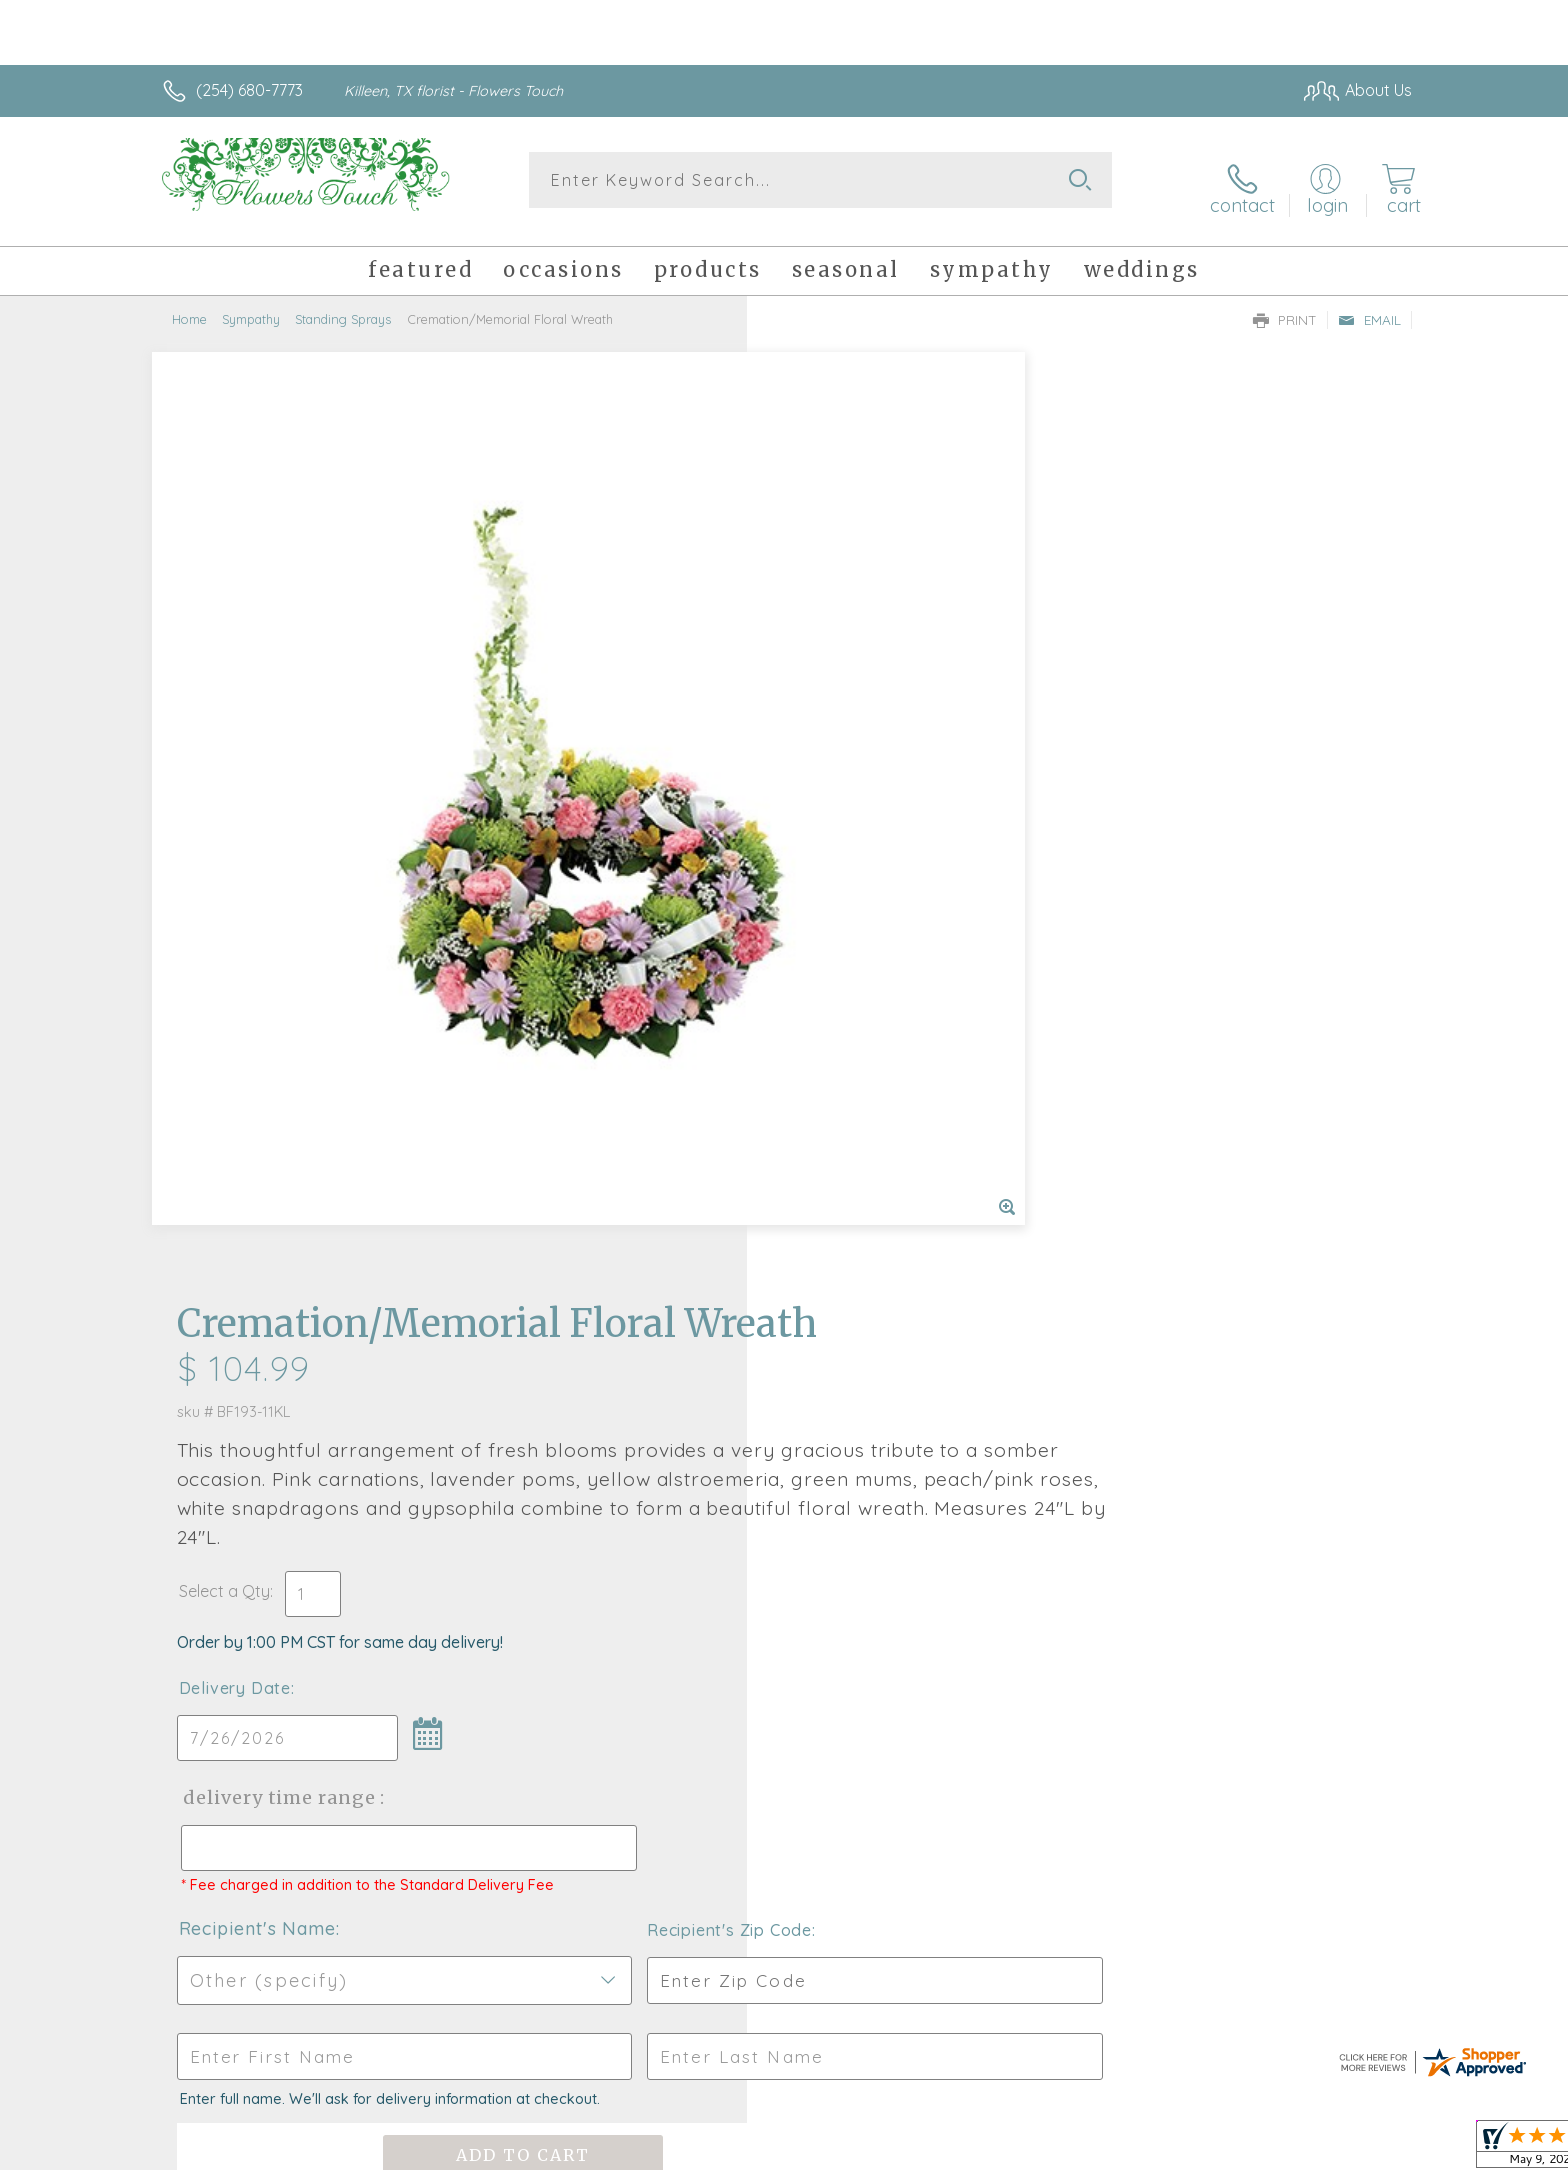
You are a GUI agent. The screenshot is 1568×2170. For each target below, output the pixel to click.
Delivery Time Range (884, 896)
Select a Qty (831, 690)
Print (1285, 306)
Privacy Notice (1092, 2150)
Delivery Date (842, 787)
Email (1369, 306)
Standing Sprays (343, 305)
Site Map (1358, 2150)
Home (189, 305)
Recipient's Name (864, 1045)
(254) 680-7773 (249, 90)
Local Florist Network (1235, 2150)
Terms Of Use (974, 2150)
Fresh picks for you (609, 1542)
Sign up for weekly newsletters (1034, 1531)
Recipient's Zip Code (1180, 1047)
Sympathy (251, 305)
